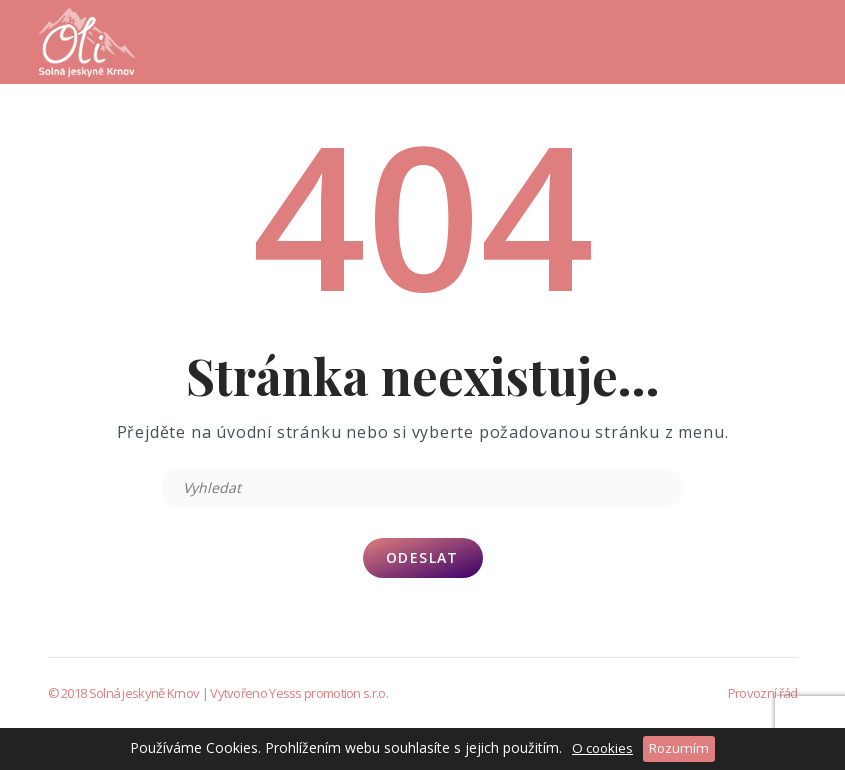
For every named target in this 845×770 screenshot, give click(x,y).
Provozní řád (763, 693)
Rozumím (679, 748)
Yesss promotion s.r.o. (328, 693)
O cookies (602, 748)
